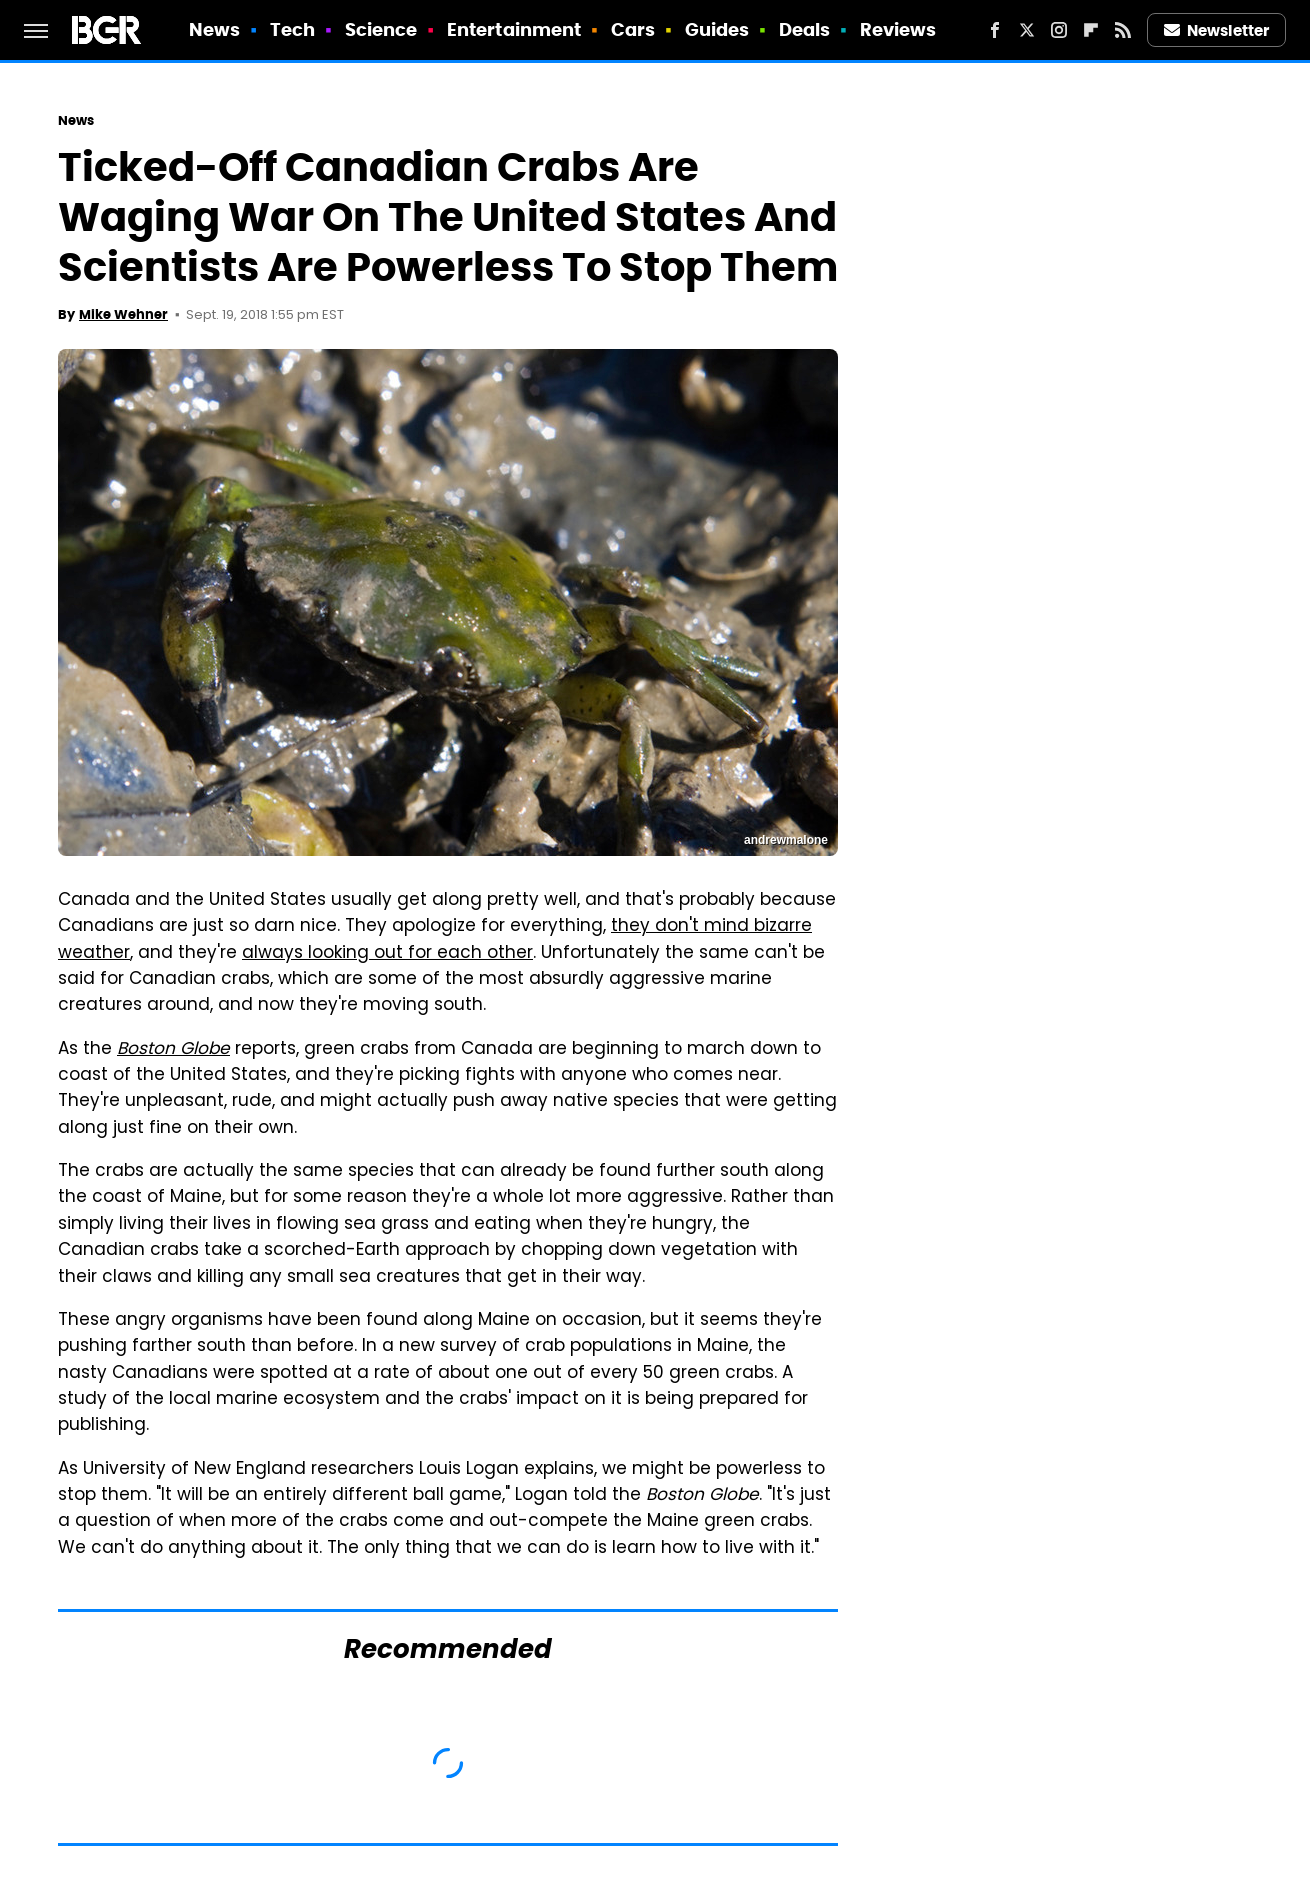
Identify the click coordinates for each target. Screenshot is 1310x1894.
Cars (633, 29)
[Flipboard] (1091, 30)
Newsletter (1217, 30)
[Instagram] (1059, 30)
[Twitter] (1027, 30)
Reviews (898, 29)
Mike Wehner (123, 314)
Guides (717, 29)
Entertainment (514, 29)
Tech (292, 29)
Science (381, 29)
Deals (805, 29)
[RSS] (1123, 30)
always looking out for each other (387, 954)
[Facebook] (995, 30)
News (214, 29)
